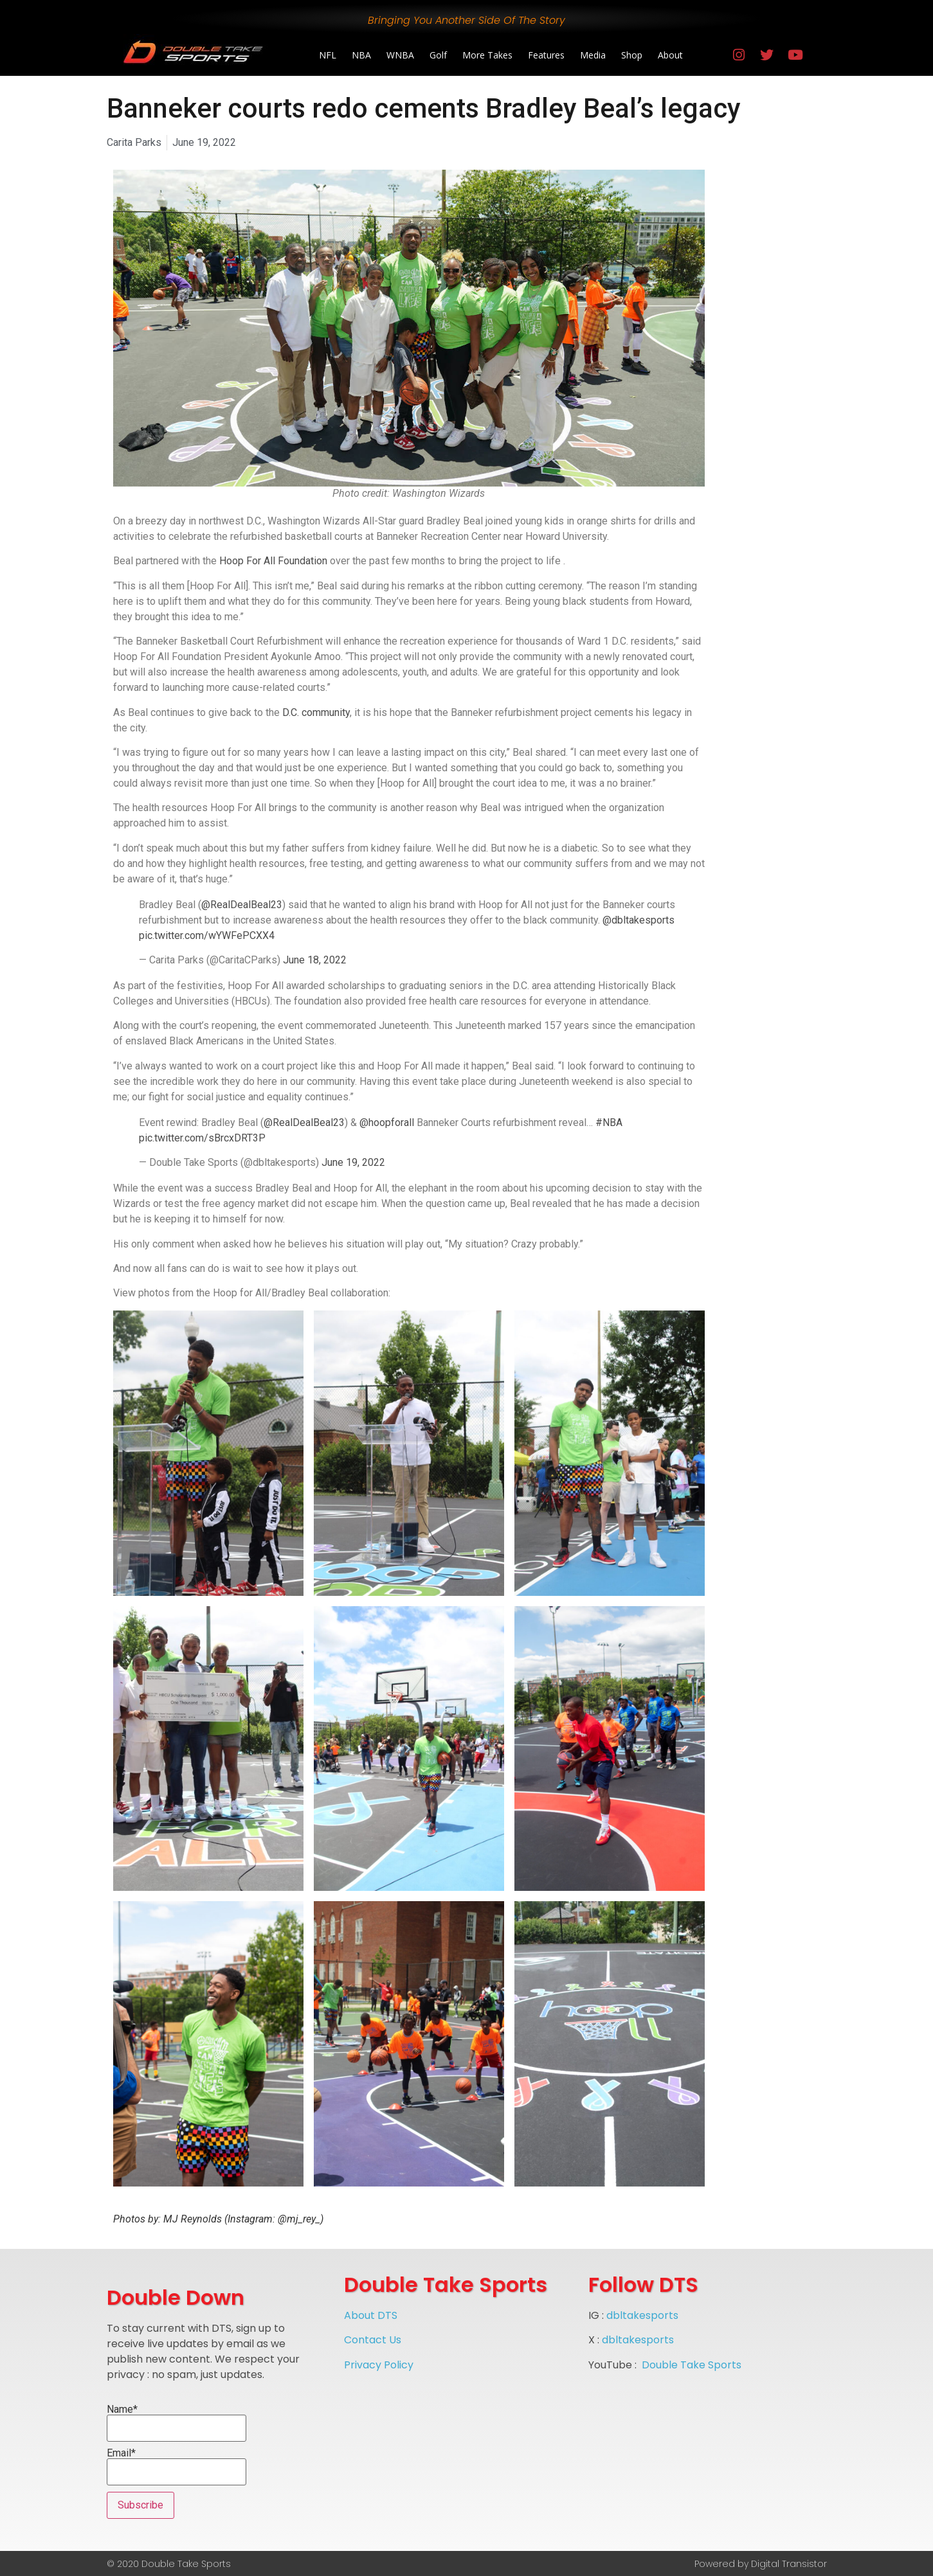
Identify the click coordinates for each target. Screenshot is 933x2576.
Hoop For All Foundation (273, 561)
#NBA (608, 1122)
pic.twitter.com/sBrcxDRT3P (202, 1138)
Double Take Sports (691, 2364)
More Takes (487, 55)
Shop (631, 55)
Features (546, 55)
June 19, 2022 (353, 1162)
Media (593, 55)
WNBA (400, 55)
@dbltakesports (638, 920)
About (670, 55)
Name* (176, 2423)
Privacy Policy (378, 2364)
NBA (361, 55)
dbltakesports (642, 2315)
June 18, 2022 (315, 960)
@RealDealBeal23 (241, 905)
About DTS (370, 2315)
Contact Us (372, 2339)
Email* (176, 2466)
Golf (438, 55)
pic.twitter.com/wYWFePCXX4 (207, 935)
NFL (327, 55)
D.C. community (316, 712)
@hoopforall (386, 1122)
